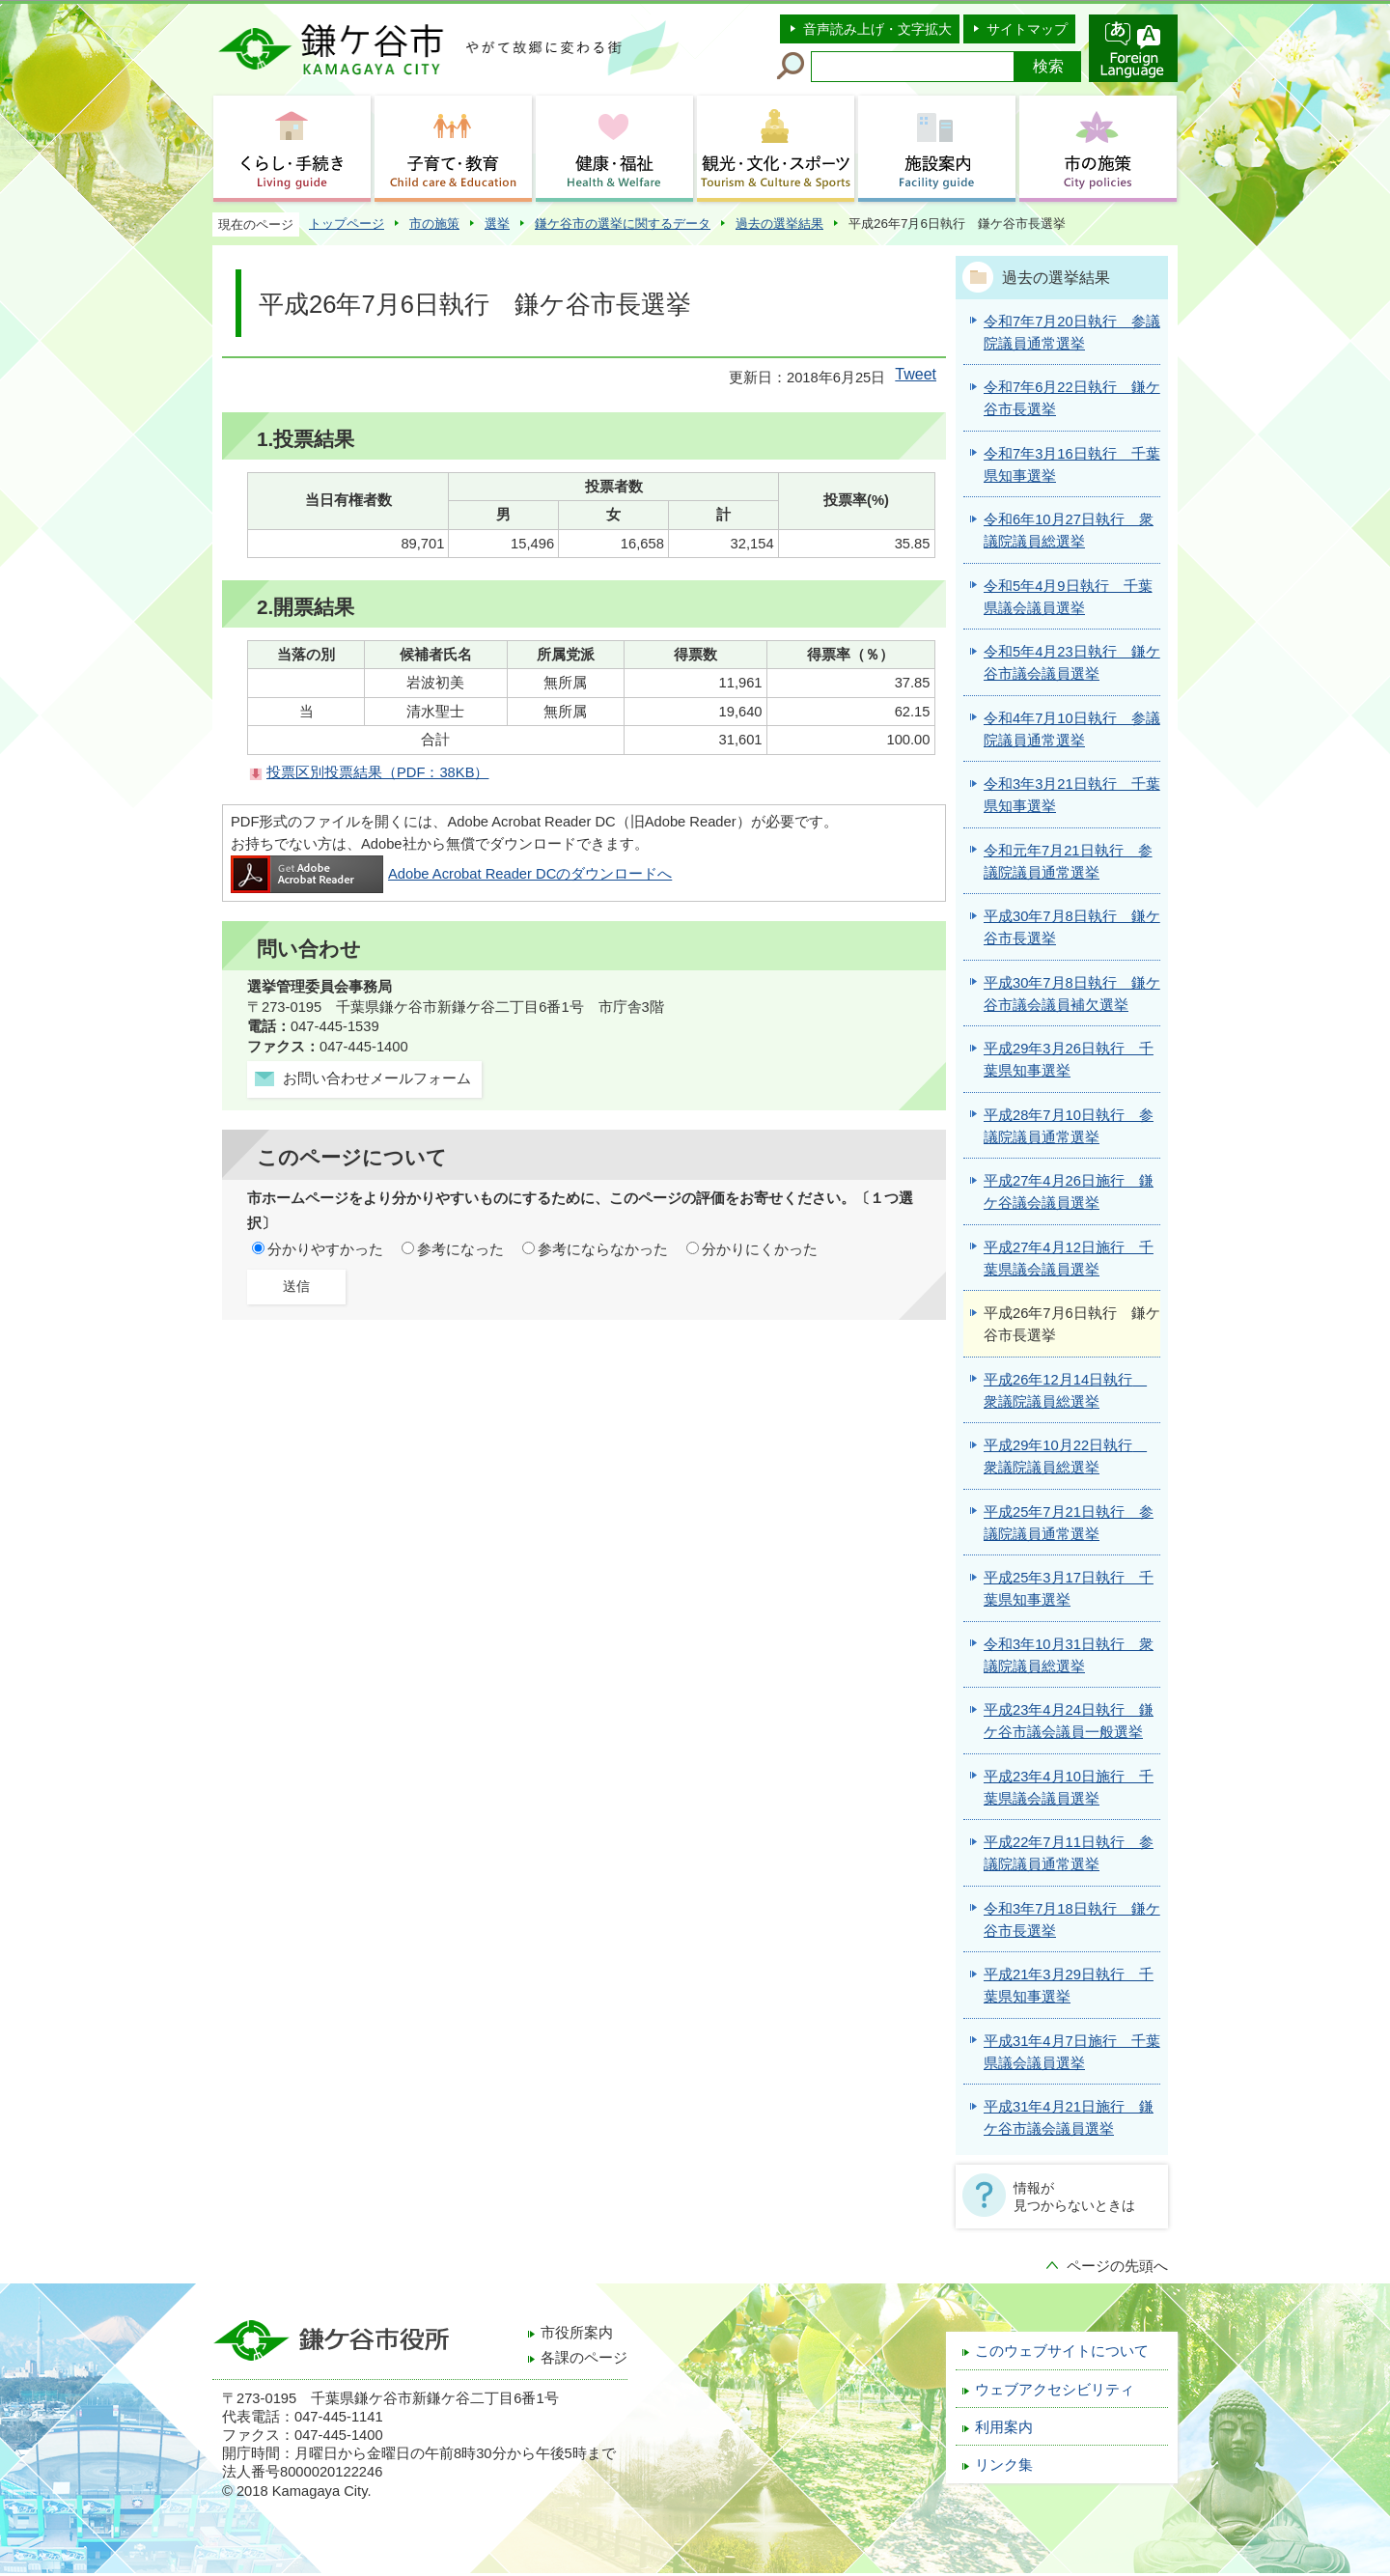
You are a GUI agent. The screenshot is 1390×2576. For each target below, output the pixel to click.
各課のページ (584, 2358)
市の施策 (434, 223)
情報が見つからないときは (1074, 2196)
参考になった (460, 1249)
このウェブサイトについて (1062, 2351)
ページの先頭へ (1117, 2266)
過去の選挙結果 (779, 223)
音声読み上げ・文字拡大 (877, 29)
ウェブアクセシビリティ (1054, 2389)
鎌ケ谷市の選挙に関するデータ (622, 223)
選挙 (497, 223)
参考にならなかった (603, 1249)
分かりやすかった (325, 1249)
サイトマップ (1027, 29)
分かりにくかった (760, 1249)
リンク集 (1004, 2465)
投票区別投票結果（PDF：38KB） (377, 772)
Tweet (915, 374)
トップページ (346, 223)
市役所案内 (577, 2332)
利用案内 (1004, 2427)
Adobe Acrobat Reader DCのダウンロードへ (451, 874)
